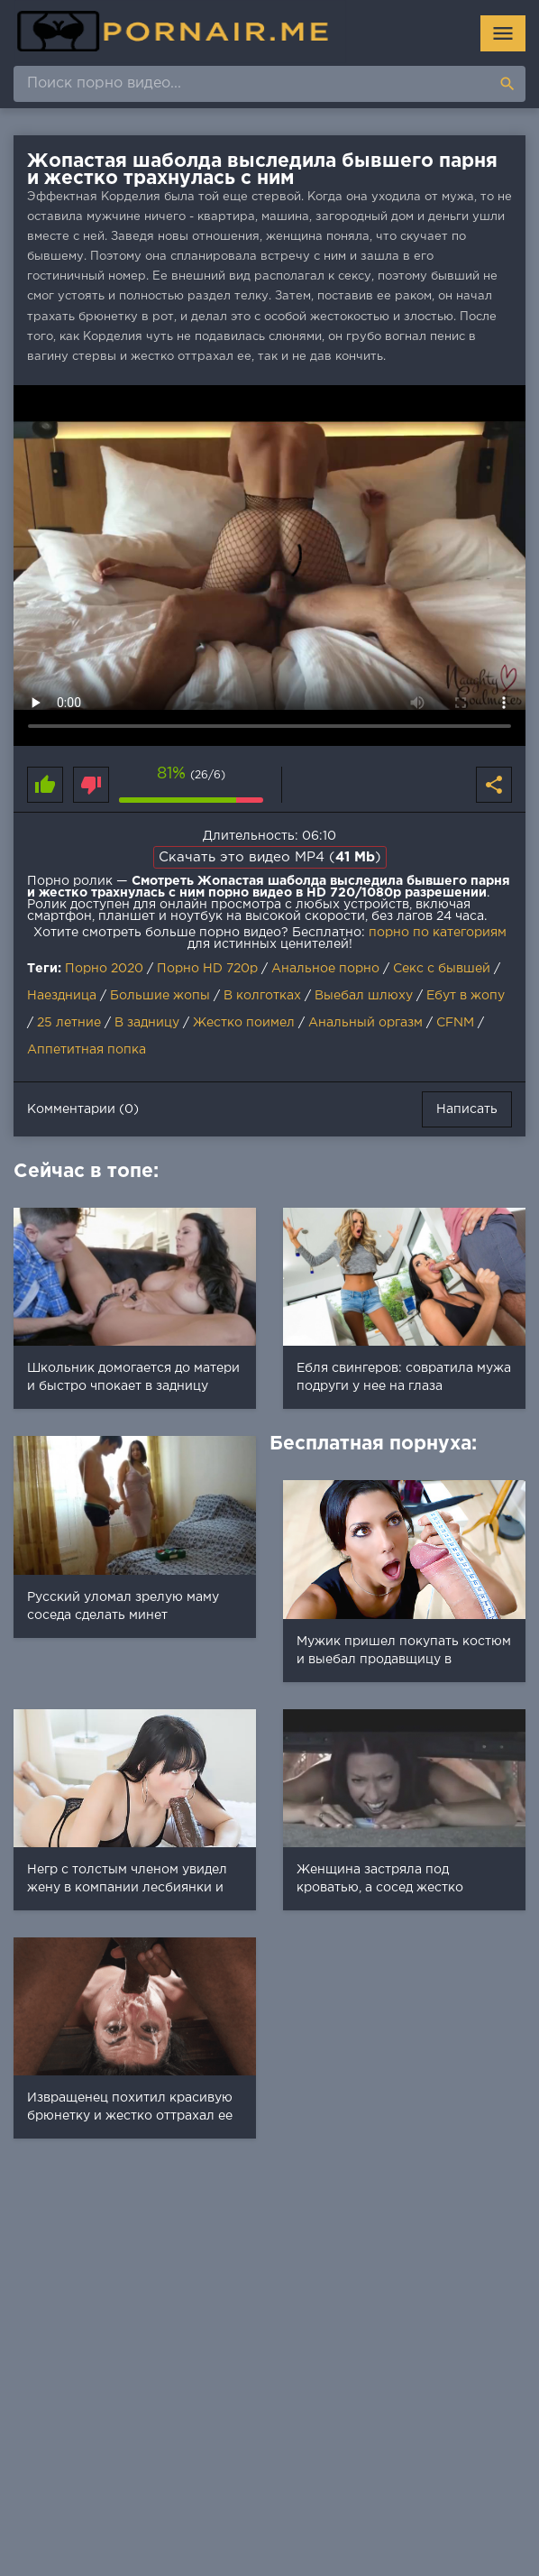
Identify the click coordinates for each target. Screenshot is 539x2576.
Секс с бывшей (441, 968)
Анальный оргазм (365, 1022)
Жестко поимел (244, 1022)
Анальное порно (325, 968)
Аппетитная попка (86, 1049)
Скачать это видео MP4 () (270, 857)
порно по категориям (438, 932)
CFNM (455, 1022)
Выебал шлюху (364, 995)
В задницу (146, 1022)
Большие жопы (160, 995)
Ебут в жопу (465, 995)
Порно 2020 (104, 968)
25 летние (69, 1022)
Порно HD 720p (207, 968)
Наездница (61, 995)
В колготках (262, 995)
